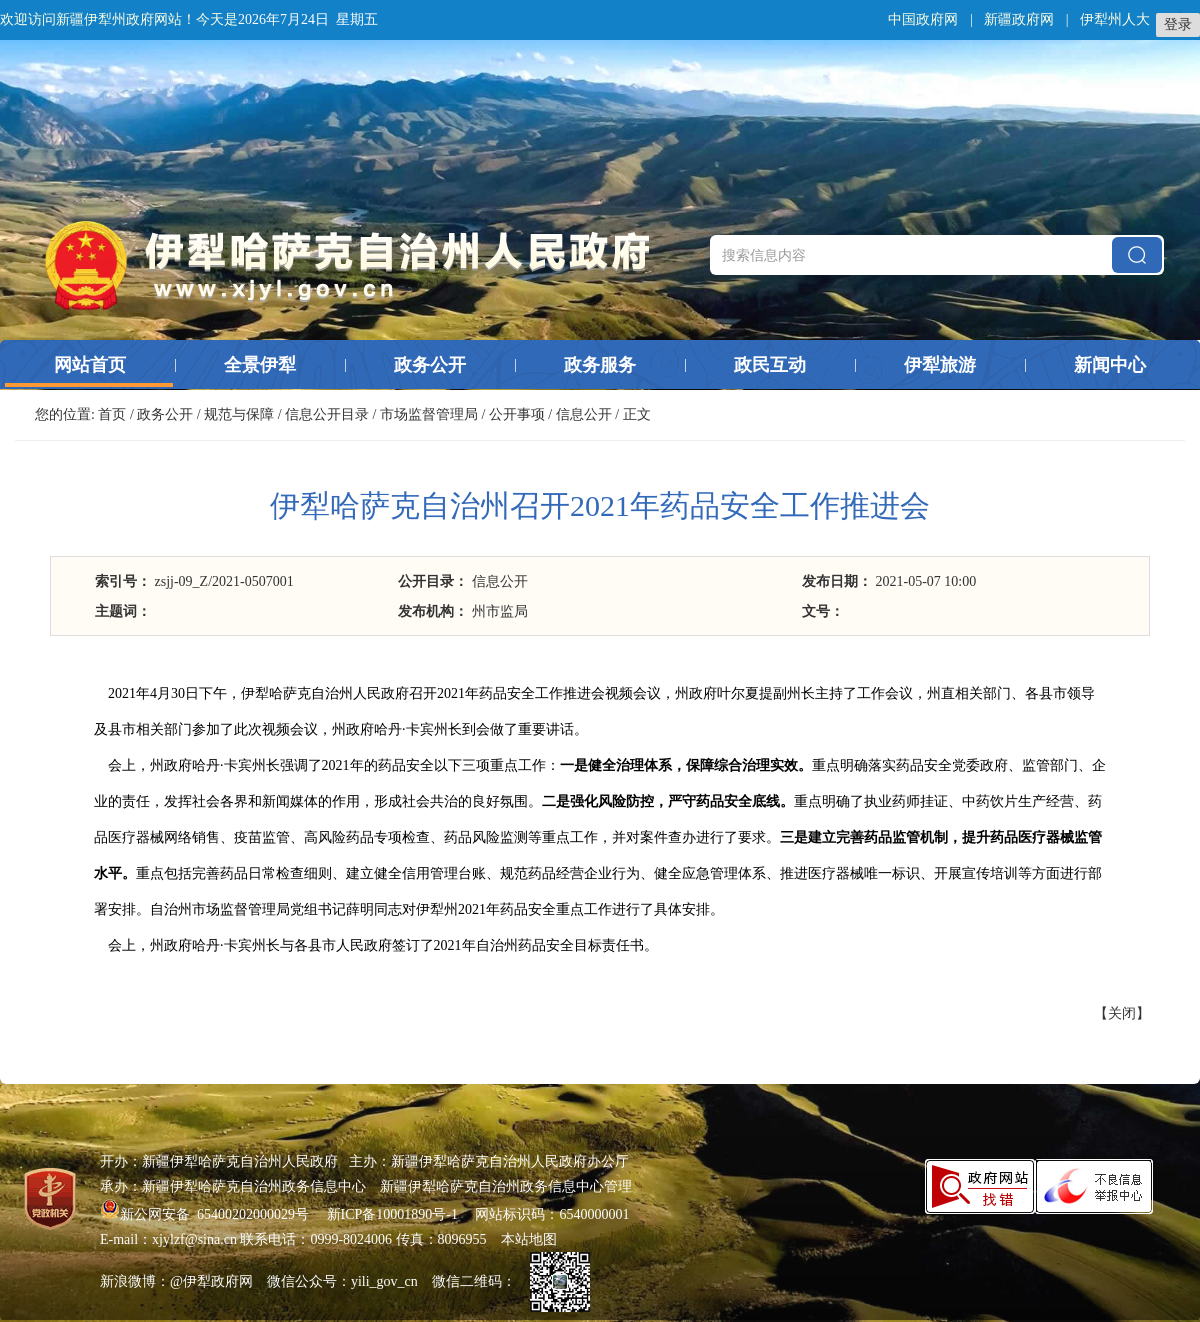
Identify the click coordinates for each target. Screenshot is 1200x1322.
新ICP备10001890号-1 (392, 1214)
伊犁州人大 (1115, 19)
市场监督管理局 (429, 414)
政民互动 (770, 365)
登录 (1178, 24)
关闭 (1122, 1013)
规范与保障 (239, 414)
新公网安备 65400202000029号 (206, 1214)
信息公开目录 (327, 414)
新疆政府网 (1019, 19)
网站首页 (90, 365)
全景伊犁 (260, 365)
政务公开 (430, 365)
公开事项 (517, 414)
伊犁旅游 (940, 365)
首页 (112, 414)
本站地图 (529, 1239)
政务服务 (600, 365)
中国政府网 (923, 19)
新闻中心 (1110, 365)
